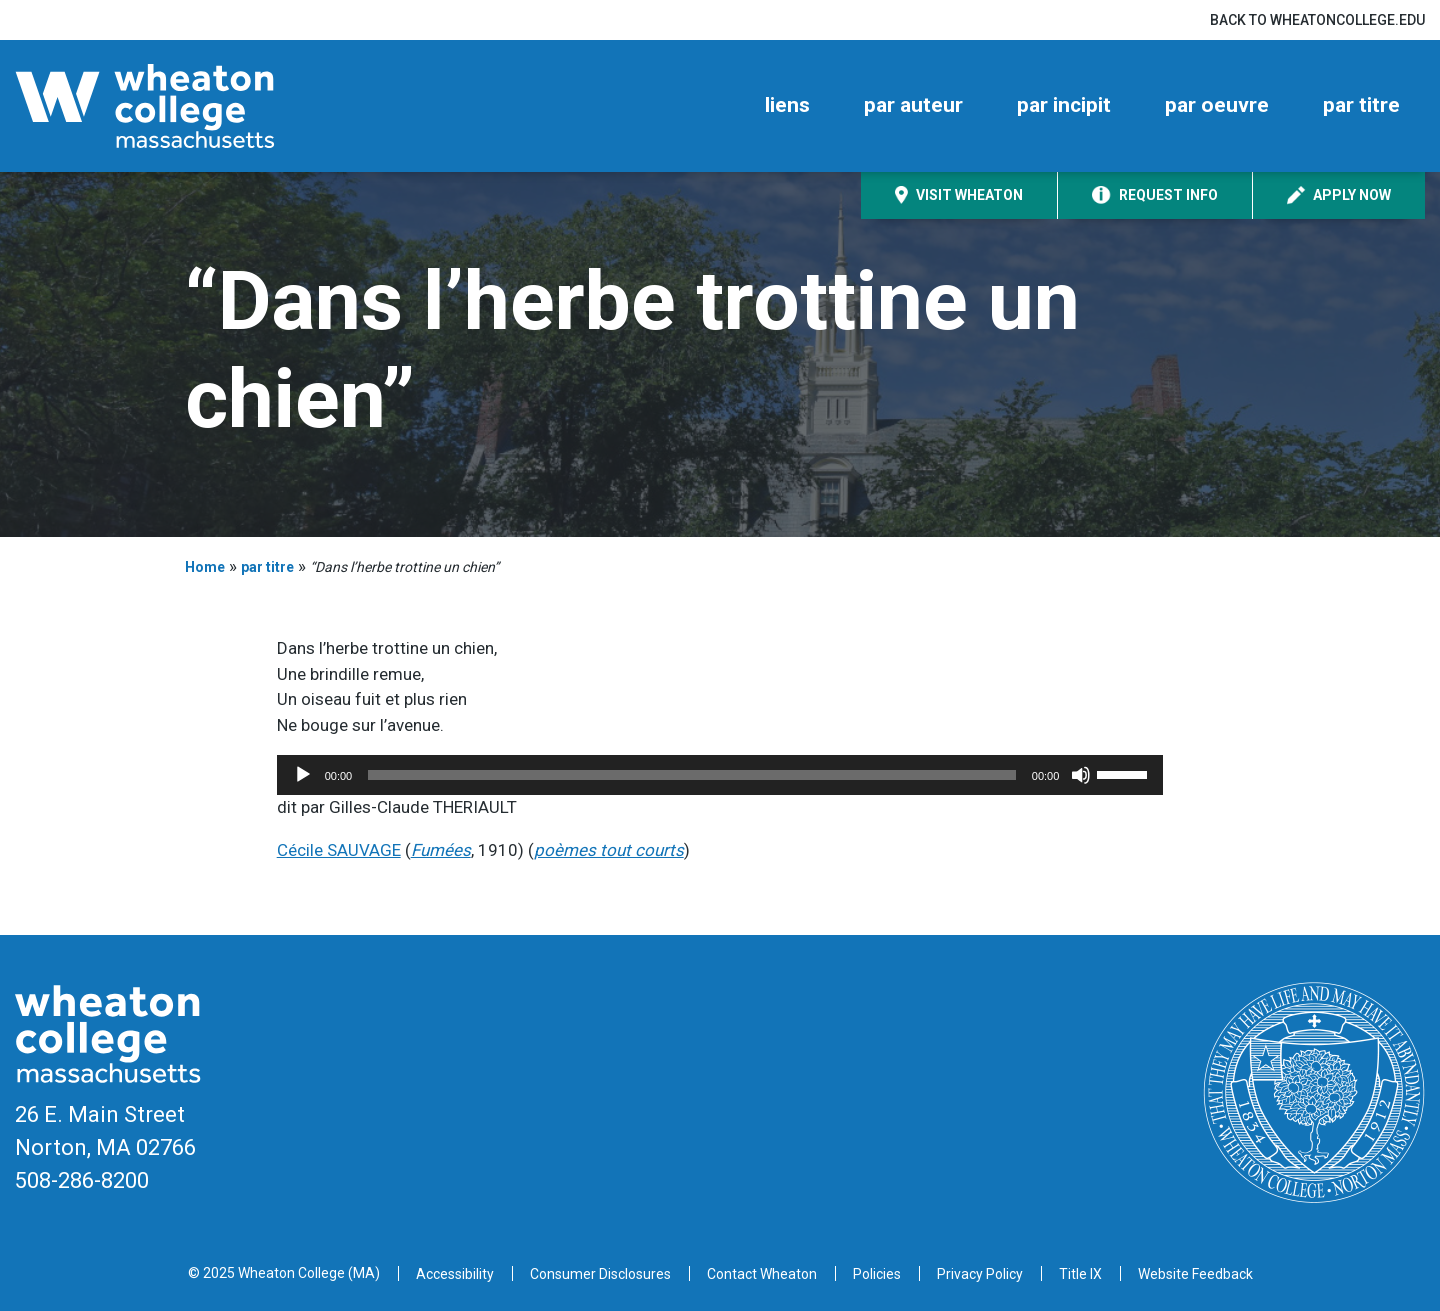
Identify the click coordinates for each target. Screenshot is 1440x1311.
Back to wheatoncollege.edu (1317, 20)
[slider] (692, 775)
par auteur (913, 105)
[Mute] (1081, 775)
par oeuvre (1217, 105)
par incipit (1064, 105)
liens (787, 105)
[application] (720, 775)
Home (205, 567)
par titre (1361, 105)
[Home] (180, 106)
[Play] (303, 775)
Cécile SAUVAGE (339, 850)
